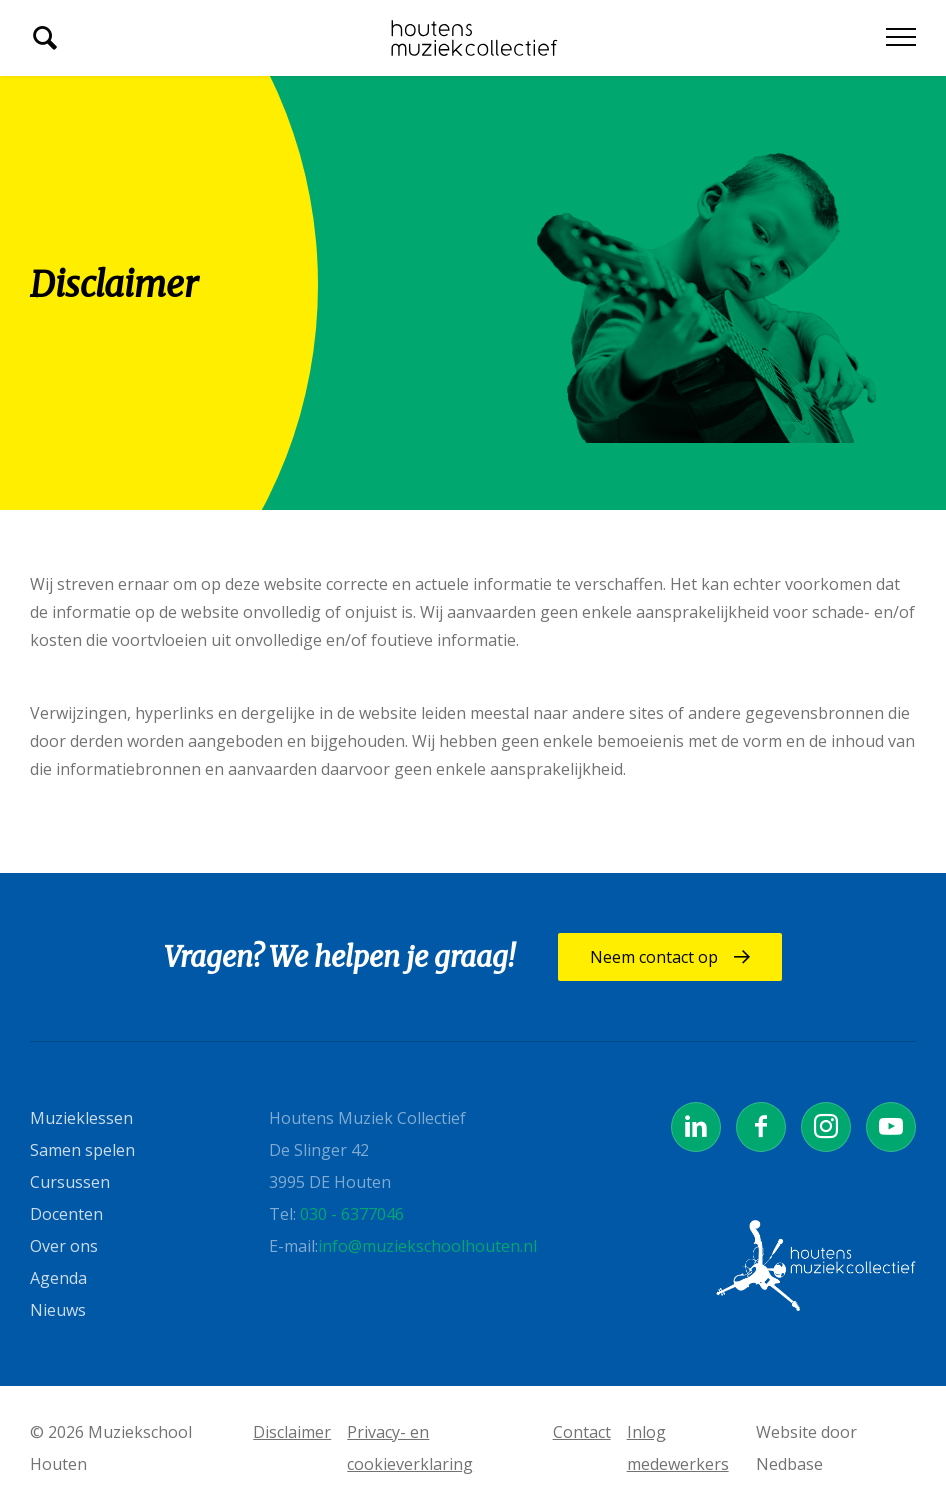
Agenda (58, 1278)
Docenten (66, 1214)
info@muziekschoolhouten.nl (427, 1246)
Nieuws (58, 1310)
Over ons (64, 1246)
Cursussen (70, 1182)
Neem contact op (663, 957)
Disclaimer (292, 1432)
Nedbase (789, 1464)
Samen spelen (82, 1150)
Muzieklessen (81, 1118)
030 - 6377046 (352, 1214)
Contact (582, 1432)
